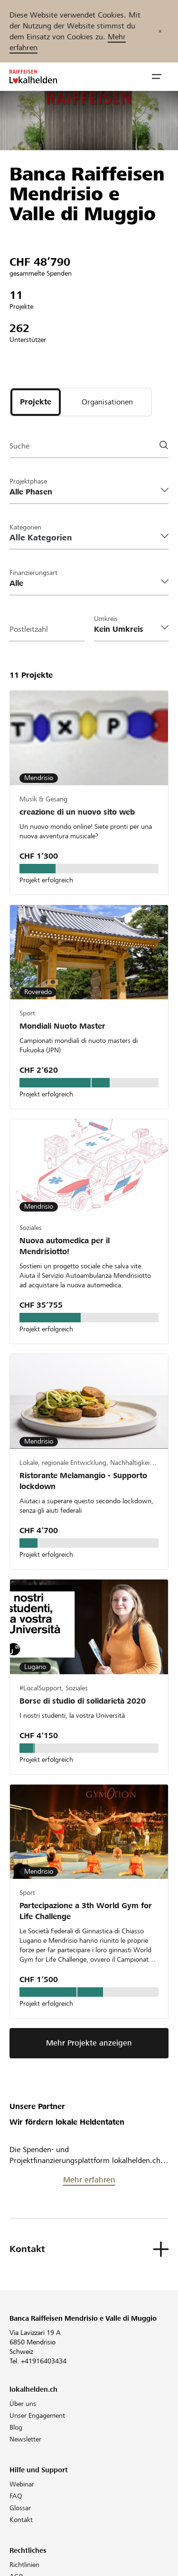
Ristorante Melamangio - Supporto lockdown (83, 1481)
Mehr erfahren (89, 2179)
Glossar (20, 2508)
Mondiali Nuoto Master (62, 1026)
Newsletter (25, 2439)
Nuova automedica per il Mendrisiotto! (64, 1246)
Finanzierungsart (33, 572)
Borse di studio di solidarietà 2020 (82, 1700)
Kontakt (21, 2519)
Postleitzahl (28, 629)
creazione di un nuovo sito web (77, 812)
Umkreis (106, 618)
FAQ (15, 2496)
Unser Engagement (37, 2415)
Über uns (22, 2403)
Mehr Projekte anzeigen (89, 2042)
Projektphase (28, 481)
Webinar (21, 2484)
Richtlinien (24, 2564)
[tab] (35, 402)
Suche (19, 445)
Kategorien (25, 527)
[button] (157, 77)
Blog (15, 2427)
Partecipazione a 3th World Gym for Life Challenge (85, 1911)
